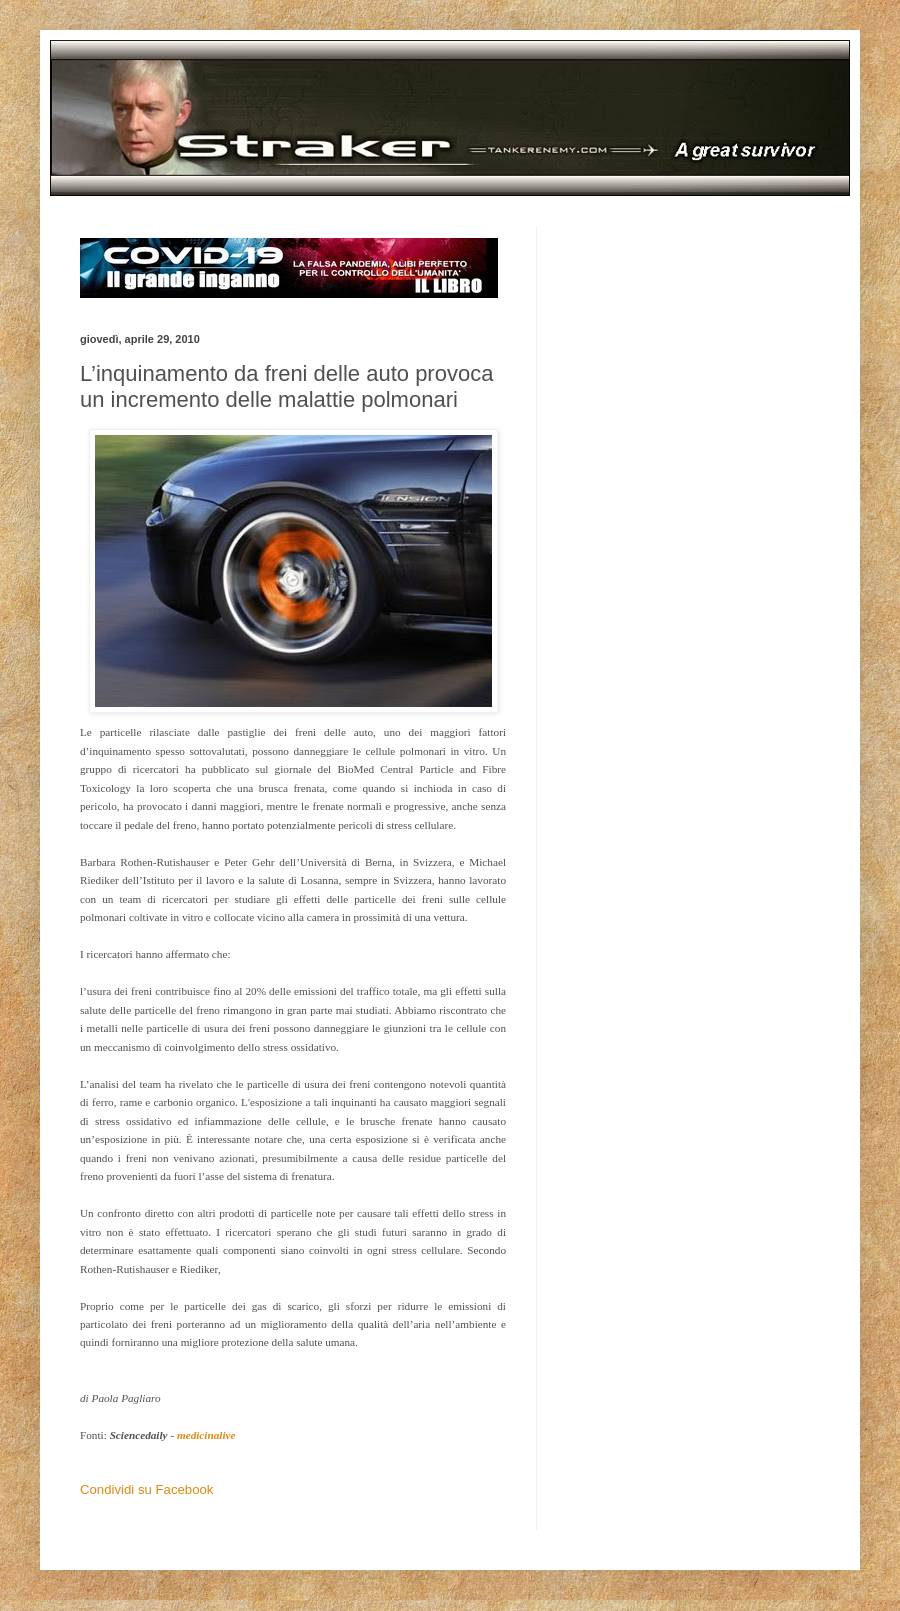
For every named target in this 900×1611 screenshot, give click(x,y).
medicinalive (206, 1435)
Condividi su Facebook (146, 1489)
